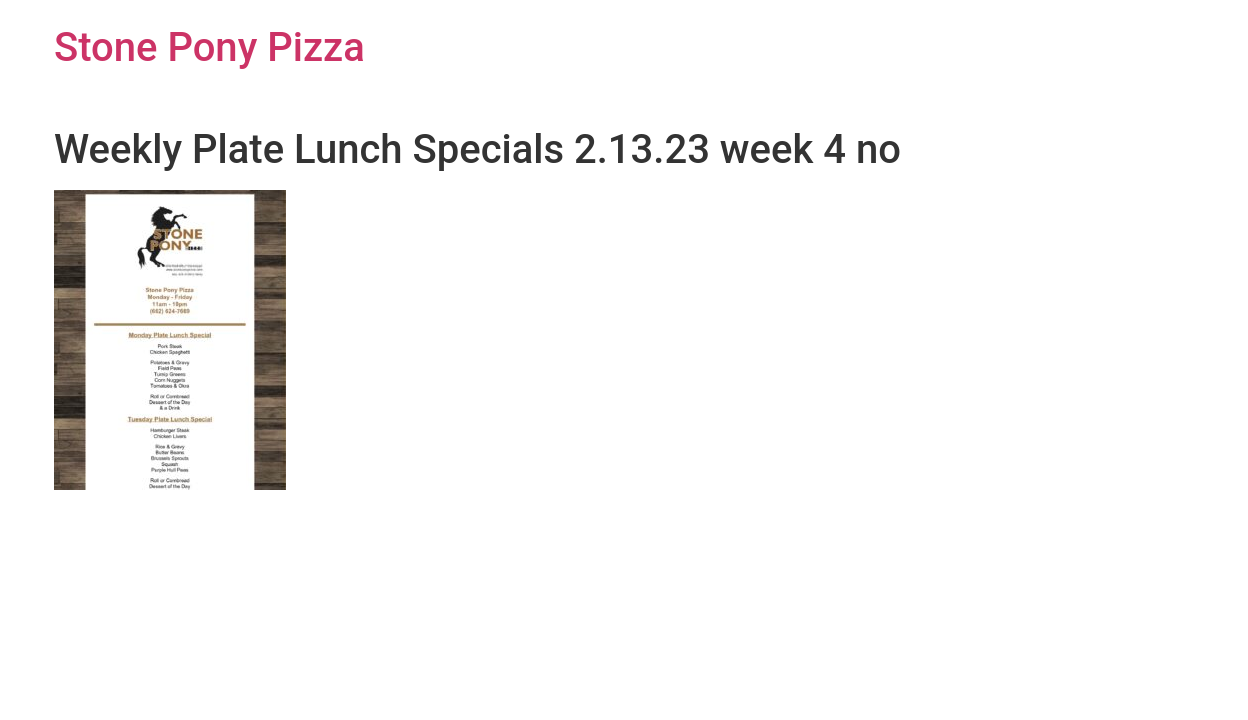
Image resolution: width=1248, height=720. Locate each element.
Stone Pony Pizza (209, 47)
